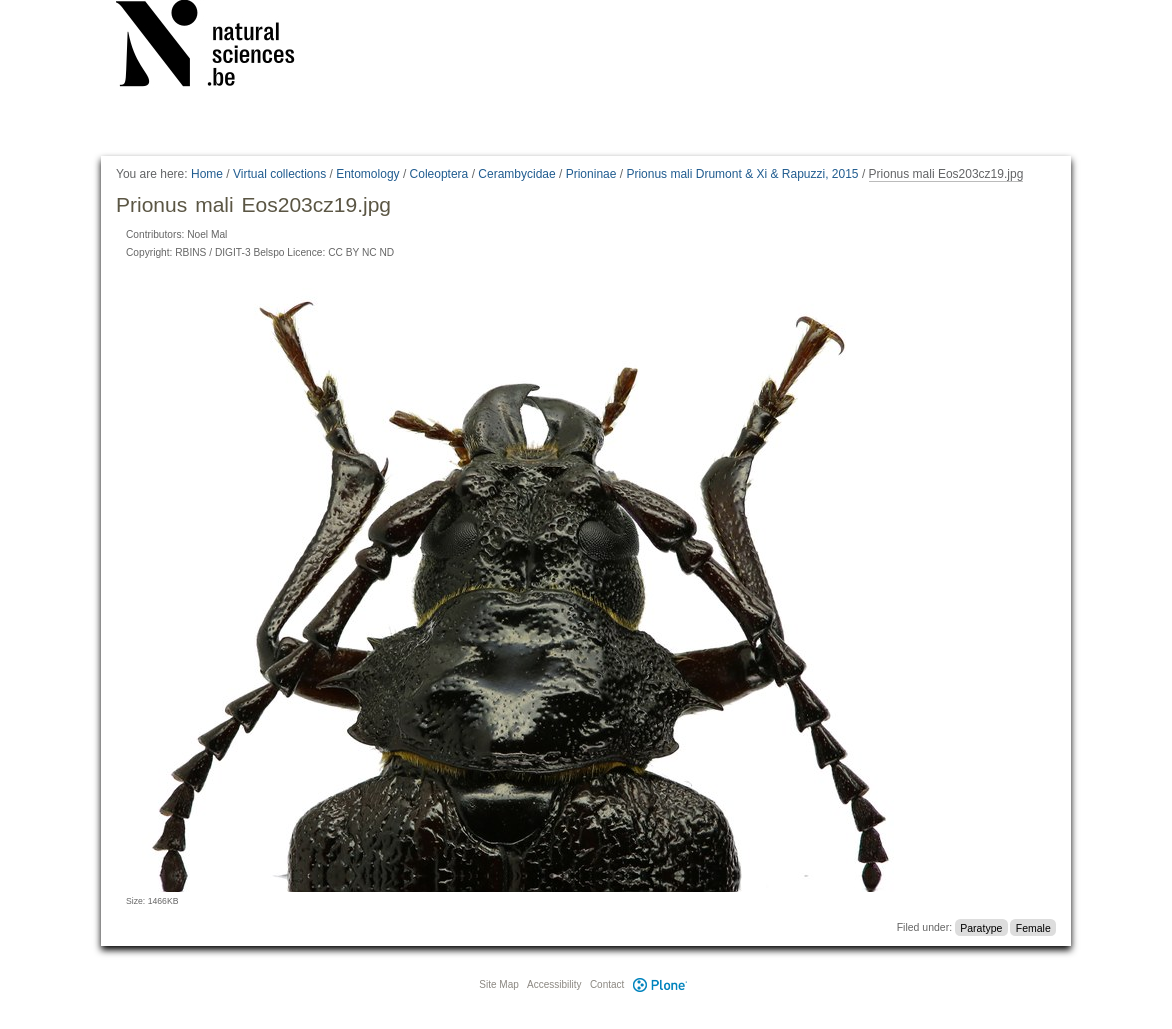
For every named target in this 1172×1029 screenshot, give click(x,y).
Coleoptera (439, 174)
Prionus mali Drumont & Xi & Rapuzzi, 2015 (742, 174)
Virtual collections (279, 174)
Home (207, 174)
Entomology (367, 174)
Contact (607, 984)
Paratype (981, 927)
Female (1033, 927)
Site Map (498, 984)
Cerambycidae (516, 174)
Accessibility (554, 984)
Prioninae (591, 174)
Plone (660, 984)
